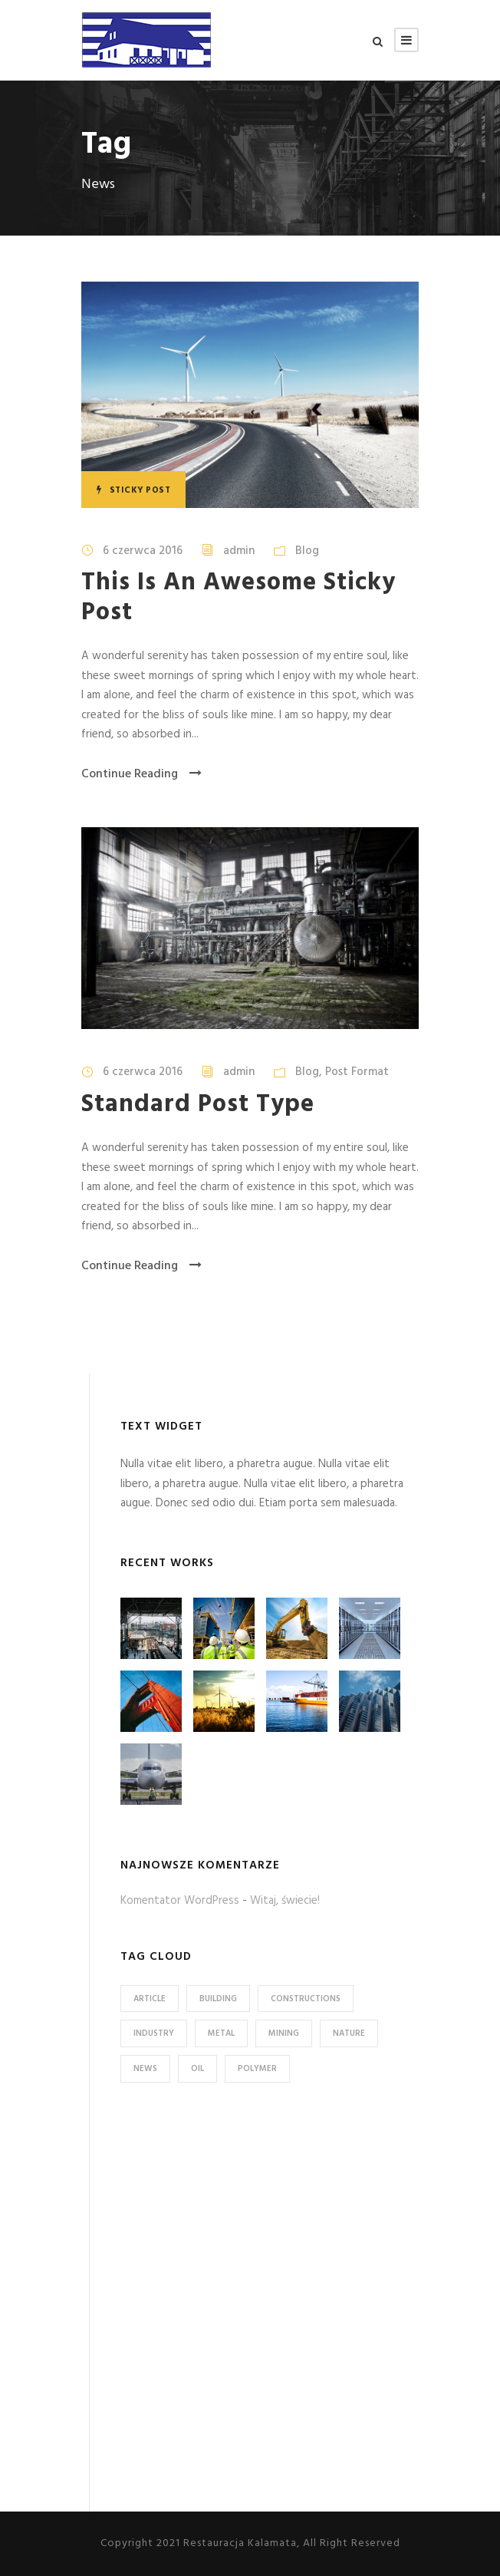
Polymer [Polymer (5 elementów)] (257, 2069)
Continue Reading (141, 774)
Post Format (357, 1072)
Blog (307, 551)
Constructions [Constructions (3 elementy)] (305, 1999)
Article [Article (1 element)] (149, 1999)
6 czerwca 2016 (143, 551)
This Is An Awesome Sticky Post (238, 597)
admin (239, 551)
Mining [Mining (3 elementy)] (283, 2033)
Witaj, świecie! (285, 1901)
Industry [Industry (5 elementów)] (153, 2033)
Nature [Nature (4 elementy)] (349, 2033)
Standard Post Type (197, 1104)
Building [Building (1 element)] (218, 1999)
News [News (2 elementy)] (145, 2069)
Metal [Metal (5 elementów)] (221, 2033)
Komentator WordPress (179, 1901)
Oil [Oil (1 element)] (197, 2069)
